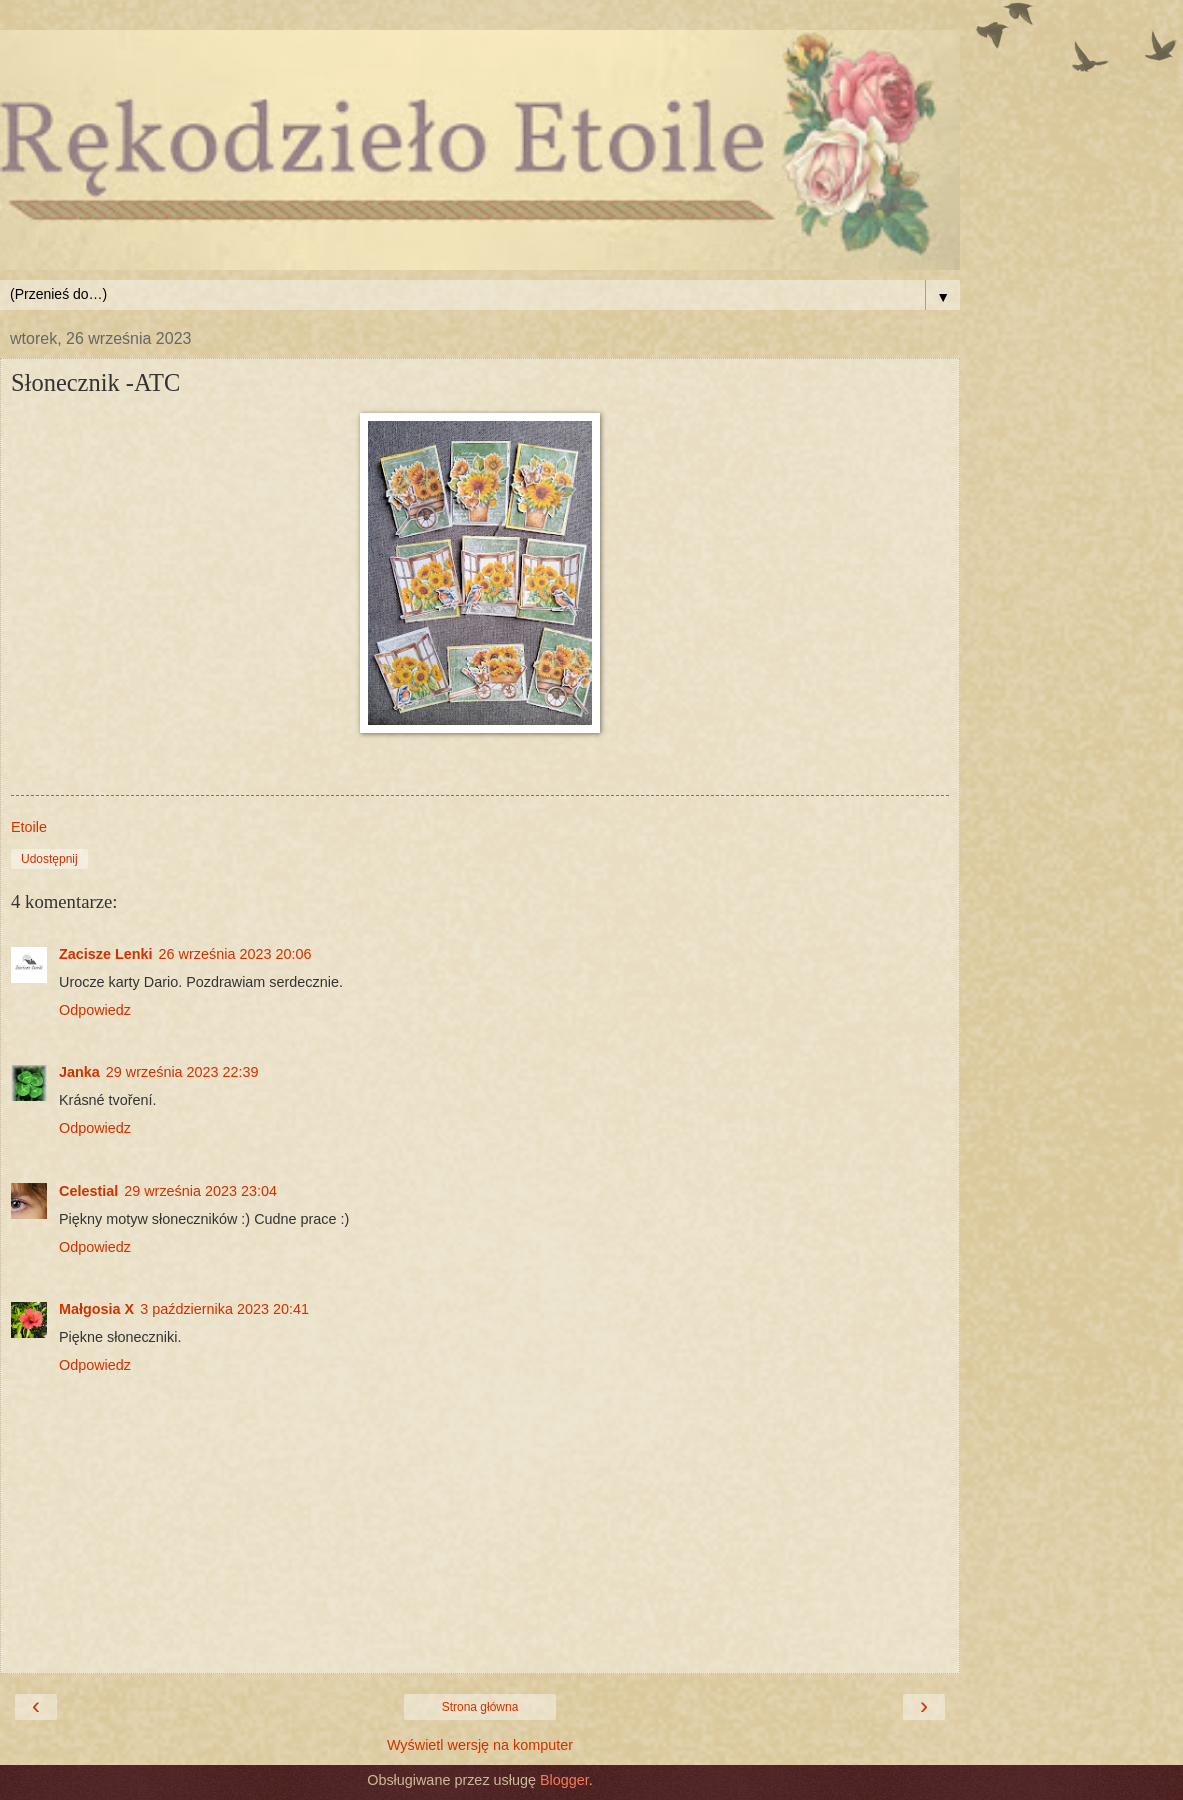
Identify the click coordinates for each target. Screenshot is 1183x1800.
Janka (79, 1072)
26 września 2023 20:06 (235, 954)
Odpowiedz (95, 1010)
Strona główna (480, 1707)
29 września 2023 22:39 (182, 1072)
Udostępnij (49, 859)
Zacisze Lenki (106, 954)
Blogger (564, 1780)
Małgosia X (96, 1309)
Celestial (88, 1191)
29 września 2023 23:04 (200, 1191)
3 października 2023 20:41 (224, 1309)
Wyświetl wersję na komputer (480, 1745)
